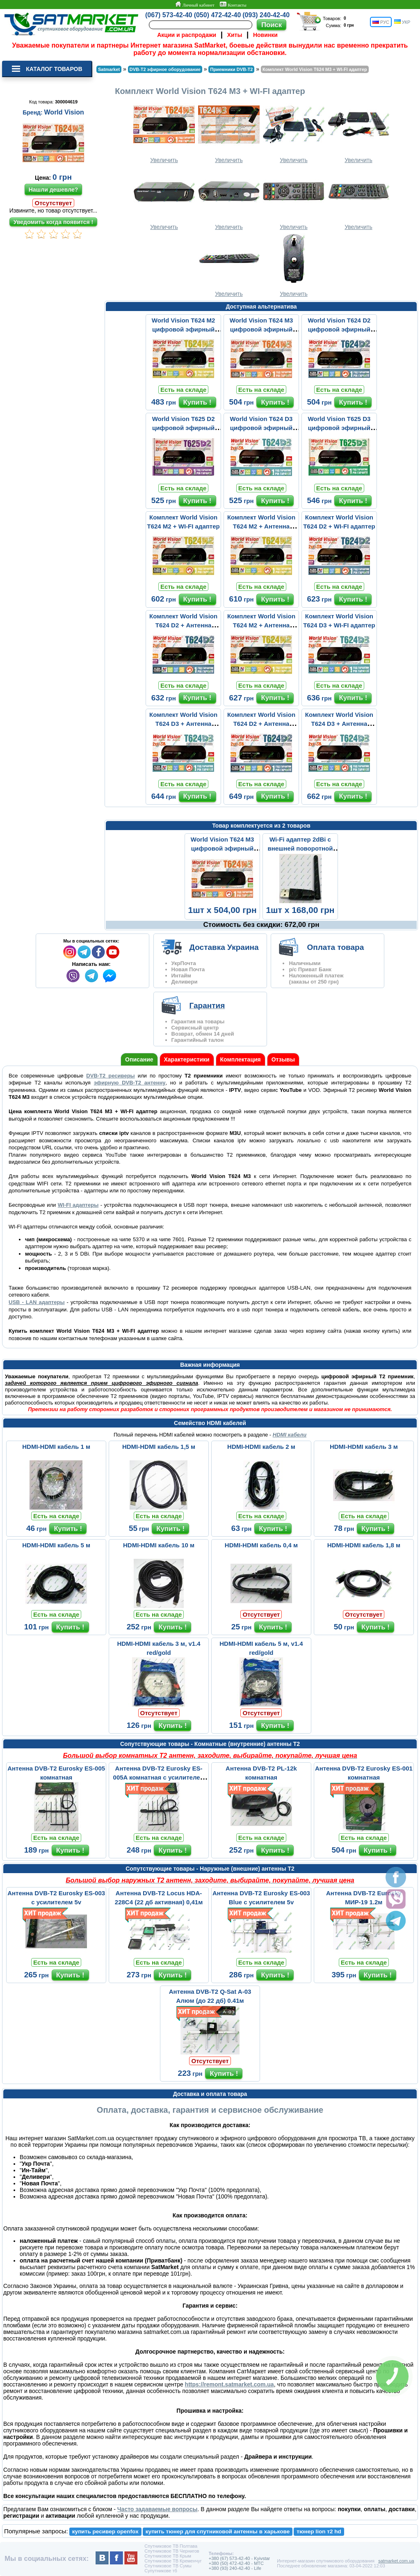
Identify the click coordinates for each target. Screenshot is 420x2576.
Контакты (233, 4)
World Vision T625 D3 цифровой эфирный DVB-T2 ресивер (339, 427)
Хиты (234, 35)
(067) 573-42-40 (168, 14)
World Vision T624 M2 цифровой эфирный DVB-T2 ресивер (183, 329)
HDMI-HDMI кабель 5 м (56, 1545)
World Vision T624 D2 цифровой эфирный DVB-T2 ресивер (339, 329)
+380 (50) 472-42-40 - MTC (236, 2563)
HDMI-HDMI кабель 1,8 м (363, 1545)
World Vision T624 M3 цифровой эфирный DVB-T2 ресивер (261, 329)
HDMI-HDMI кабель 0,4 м (261, 1545)
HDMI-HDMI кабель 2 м (261, 1446)
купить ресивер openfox (105, 2531)
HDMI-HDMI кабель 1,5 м (158, 1446)
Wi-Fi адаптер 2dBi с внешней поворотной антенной (300, 848)
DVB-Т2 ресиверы (110, 1076)
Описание (139, 1059)
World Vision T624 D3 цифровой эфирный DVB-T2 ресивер (261, 427)
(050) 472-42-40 (217, 14)
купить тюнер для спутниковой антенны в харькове (218, 2531)
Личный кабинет (195, 4)
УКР (402, 22)
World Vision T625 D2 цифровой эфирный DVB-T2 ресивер (183, 427)
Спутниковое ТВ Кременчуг (172, 2560)
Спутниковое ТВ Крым (167, 2555)
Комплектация (240, 1059)
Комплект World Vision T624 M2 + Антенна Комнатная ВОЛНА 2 (261, 526)
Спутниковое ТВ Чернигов (171, 2551)
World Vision (64, 112)
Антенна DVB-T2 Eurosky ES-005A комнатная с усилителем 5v (159, 1777)
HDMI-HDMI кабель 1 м (56, 1446)
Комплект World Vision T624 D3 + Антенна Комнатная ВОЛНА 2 (183, 723)
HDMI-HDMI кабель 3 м (364, 1446)
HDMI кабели (289, 1435)
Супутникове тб (160, 2570)
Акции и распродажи (186, 35)
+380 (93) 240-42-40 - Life (235, 2568)
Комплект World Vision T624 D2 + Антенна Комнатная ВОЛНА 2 (183, 625)
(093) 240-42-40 (266, 14)
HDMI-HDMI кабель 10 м (158, 1545)
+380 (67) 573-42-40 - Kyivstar (239, 2558)
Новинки (265, 35)
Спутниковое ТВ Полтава (170, 2546)
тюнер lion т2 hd (319, 2531)
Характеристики (187, 1059)
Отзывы (283, 1059)
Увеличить (164, 131)
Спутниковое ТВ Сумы (168, 2565)
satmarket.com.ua (396, 2560)
